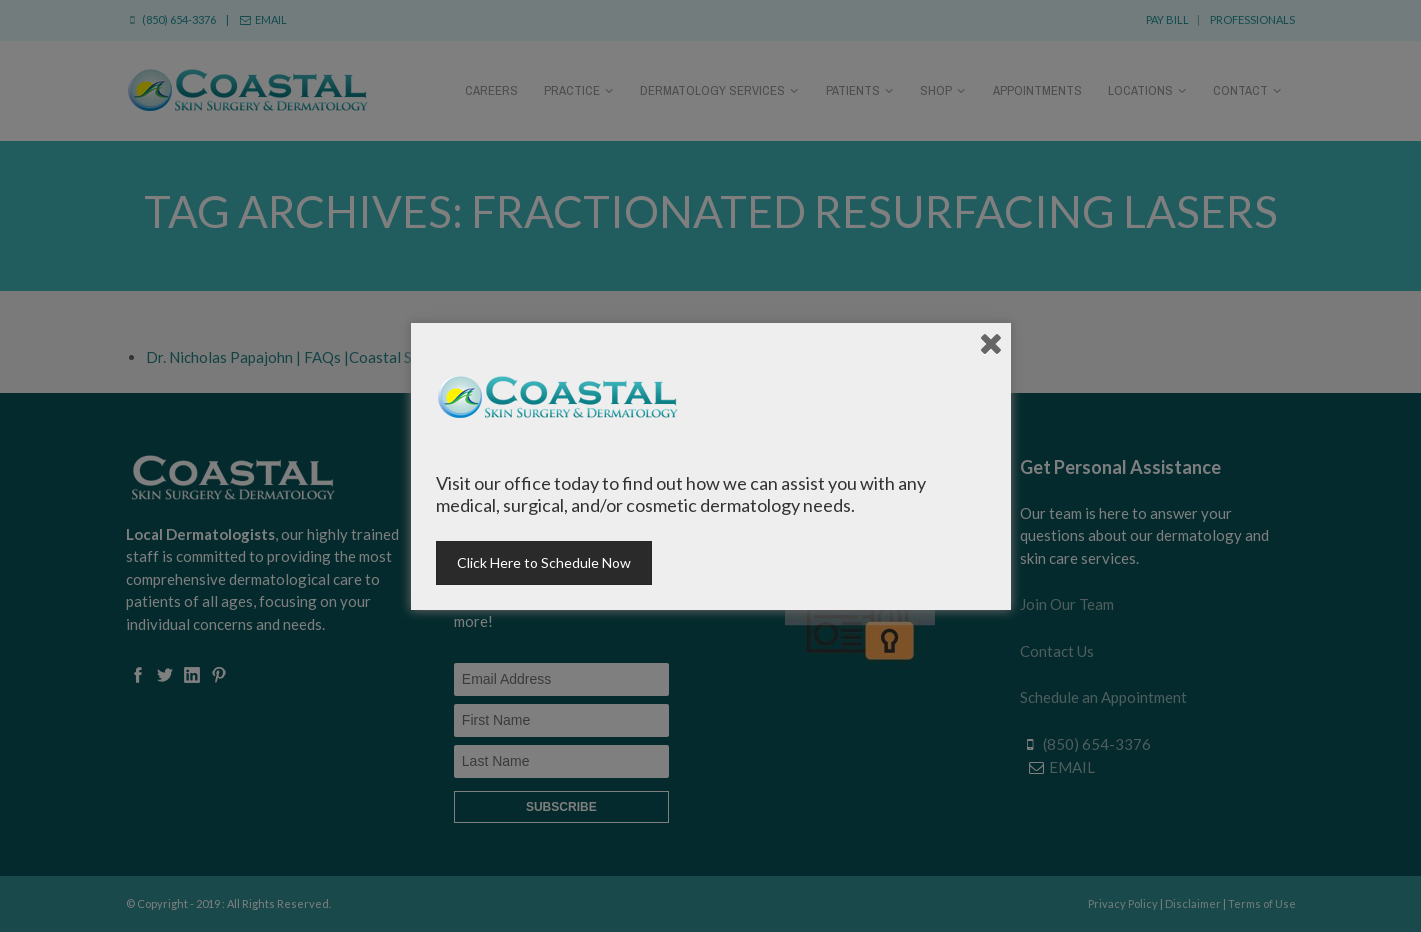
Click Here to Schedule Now (544, 562)
